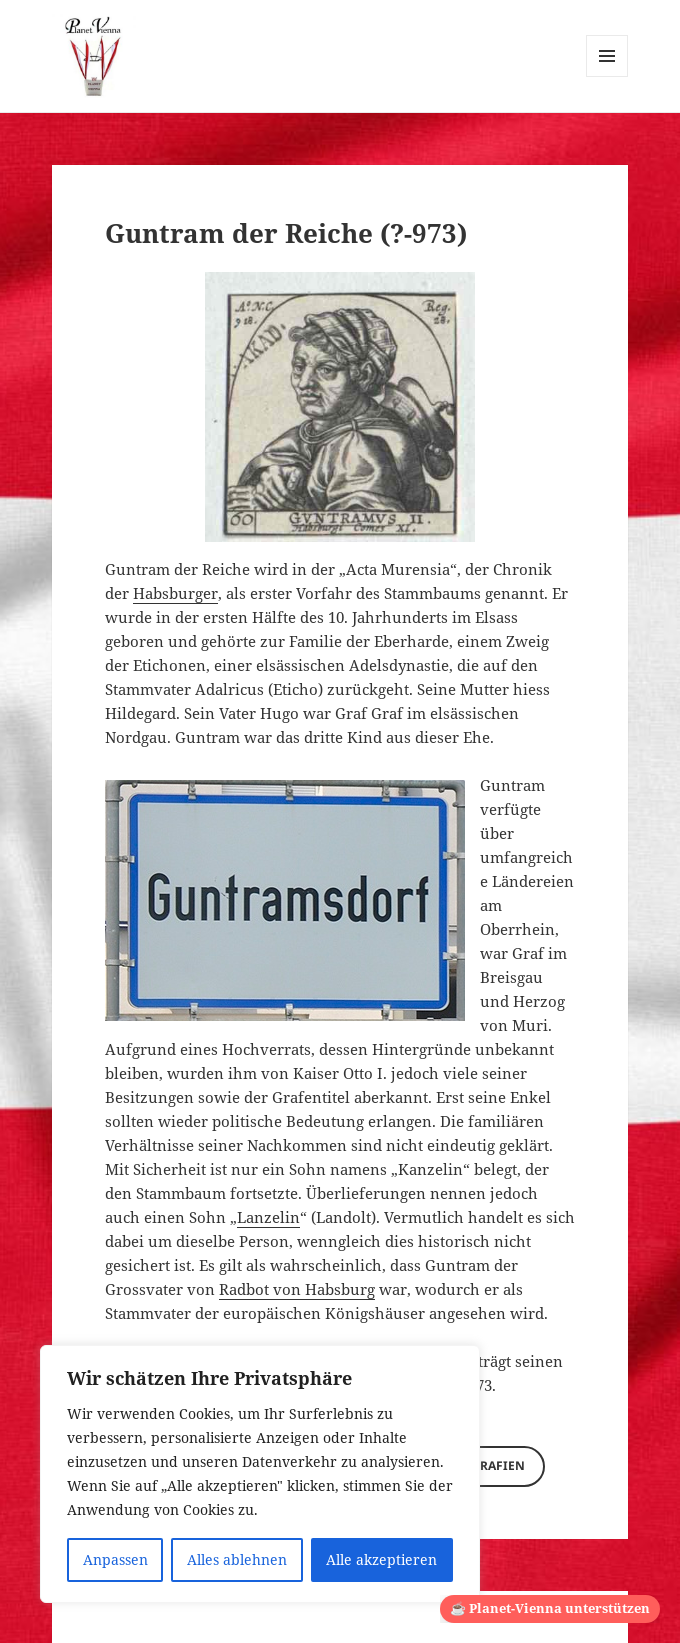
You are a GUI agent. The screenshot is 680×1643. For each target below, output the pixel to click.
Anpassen (115, 1559)
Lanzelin (268, 1217)
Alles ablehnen (237, 1559)
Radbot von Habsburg (297, 1289)
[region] (260, 1474)
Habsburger (175, 593)
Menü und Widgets (607, 76)
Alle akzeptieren (381, 1559)
